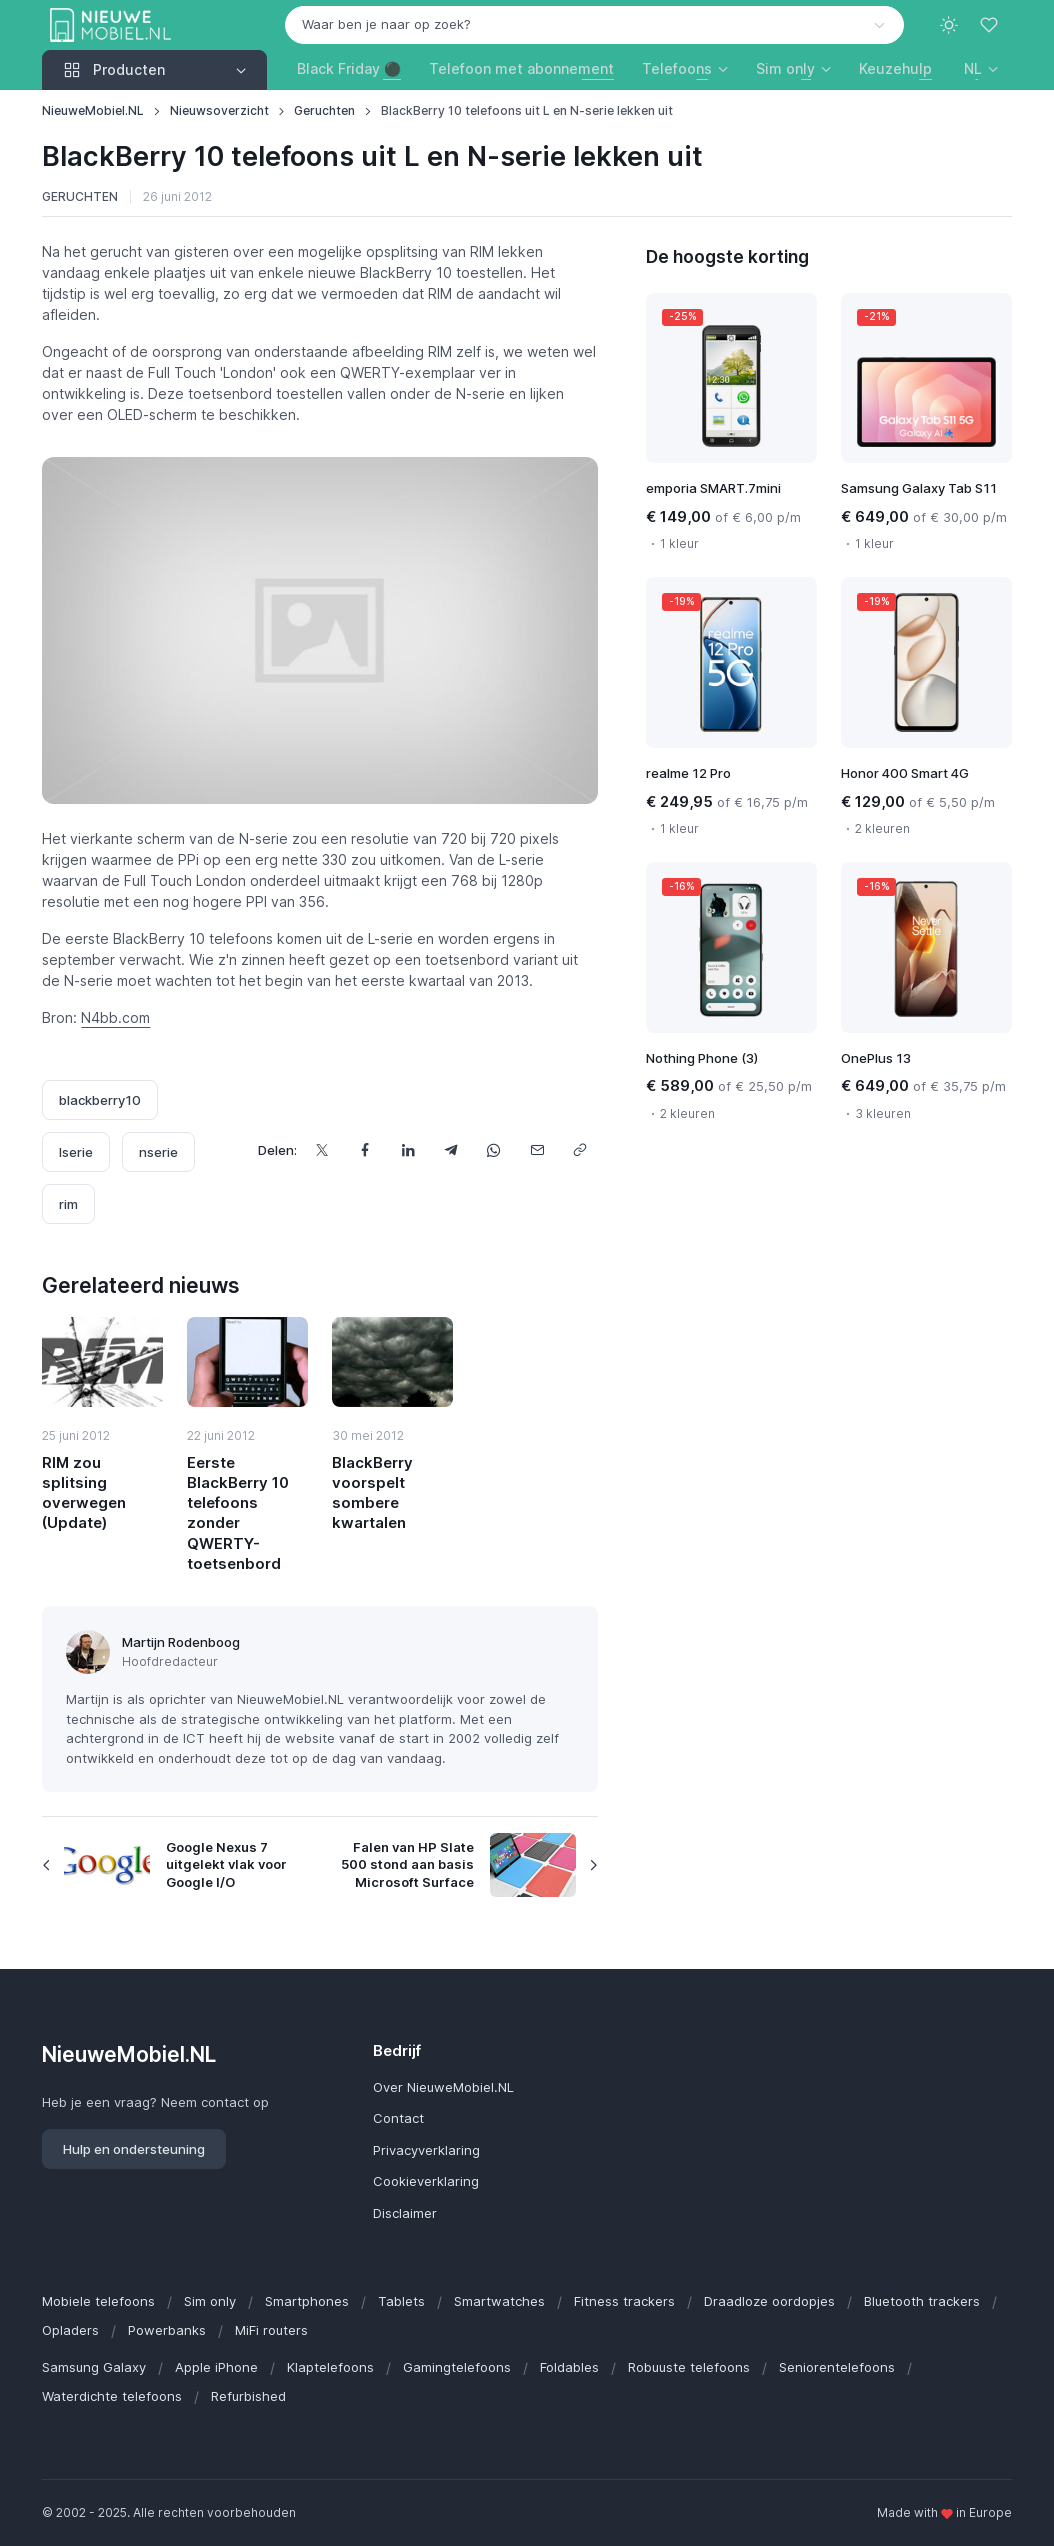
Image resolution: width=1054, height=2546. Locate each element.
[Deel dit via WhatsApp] (494, 1150)
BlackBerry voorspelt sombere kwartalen (372, 1493)
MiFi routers (271, 2330)
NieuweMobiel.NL (93, 110)
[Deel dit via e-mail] (537, 1150)
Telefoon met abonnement (521, 68)
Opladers (70, 2330)
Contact (398, 2118)
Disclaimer (405, 2213)
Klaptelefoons (330, 2367)
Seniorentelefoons (837, 2367)
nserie (158, 1152)
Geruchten (324, 110)
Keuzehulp (895, 68)
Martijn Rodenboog (181, 1642)
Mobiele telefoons (98, 2301)
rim (68, 1204)
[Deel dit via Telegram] (451, 1150)
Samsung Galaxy (94, 2367)
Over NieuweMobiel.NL (443, 2087)
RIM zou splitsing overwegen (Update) (84, 1493)
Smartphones (307, 2301)
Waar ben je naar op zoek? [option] (386, 24)
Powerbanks (167, 2330)
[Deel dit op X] (322, 1150)
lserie (76, 1152)
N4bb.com (115, 1017)
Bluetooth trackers (922, 2301)
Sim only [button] (785, 68)
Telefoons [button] (677, 68)
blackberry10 (100, 1100)
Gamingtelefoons (457, 2367)
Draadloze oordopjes (769, 2301)
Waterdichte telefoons (112, 2396)
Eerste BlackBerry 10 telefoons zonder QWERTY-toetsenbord (238, 1513)
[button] (981, 68)
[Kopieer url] (580, 1150)
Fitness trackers (624, 2301)
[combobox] (594, 25)
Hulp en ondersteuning (134, 2149)
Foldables (569, 2367)
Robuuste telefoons (689, 2367)
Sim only (210, 2301)
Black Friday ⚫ (349, 68)
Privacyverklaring (426, 2150)
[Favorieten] (991, 25)
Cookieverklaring (426, 2181)
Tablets (401, 2301)
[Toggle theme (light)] (949, 25)
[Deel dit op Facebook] (365, 1150)
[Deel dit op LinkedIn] (408, 1150)
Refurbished (248, 2396)
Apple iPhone (216, 2367)
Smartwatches (499, 2301)
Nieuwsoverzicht (219, 110)
